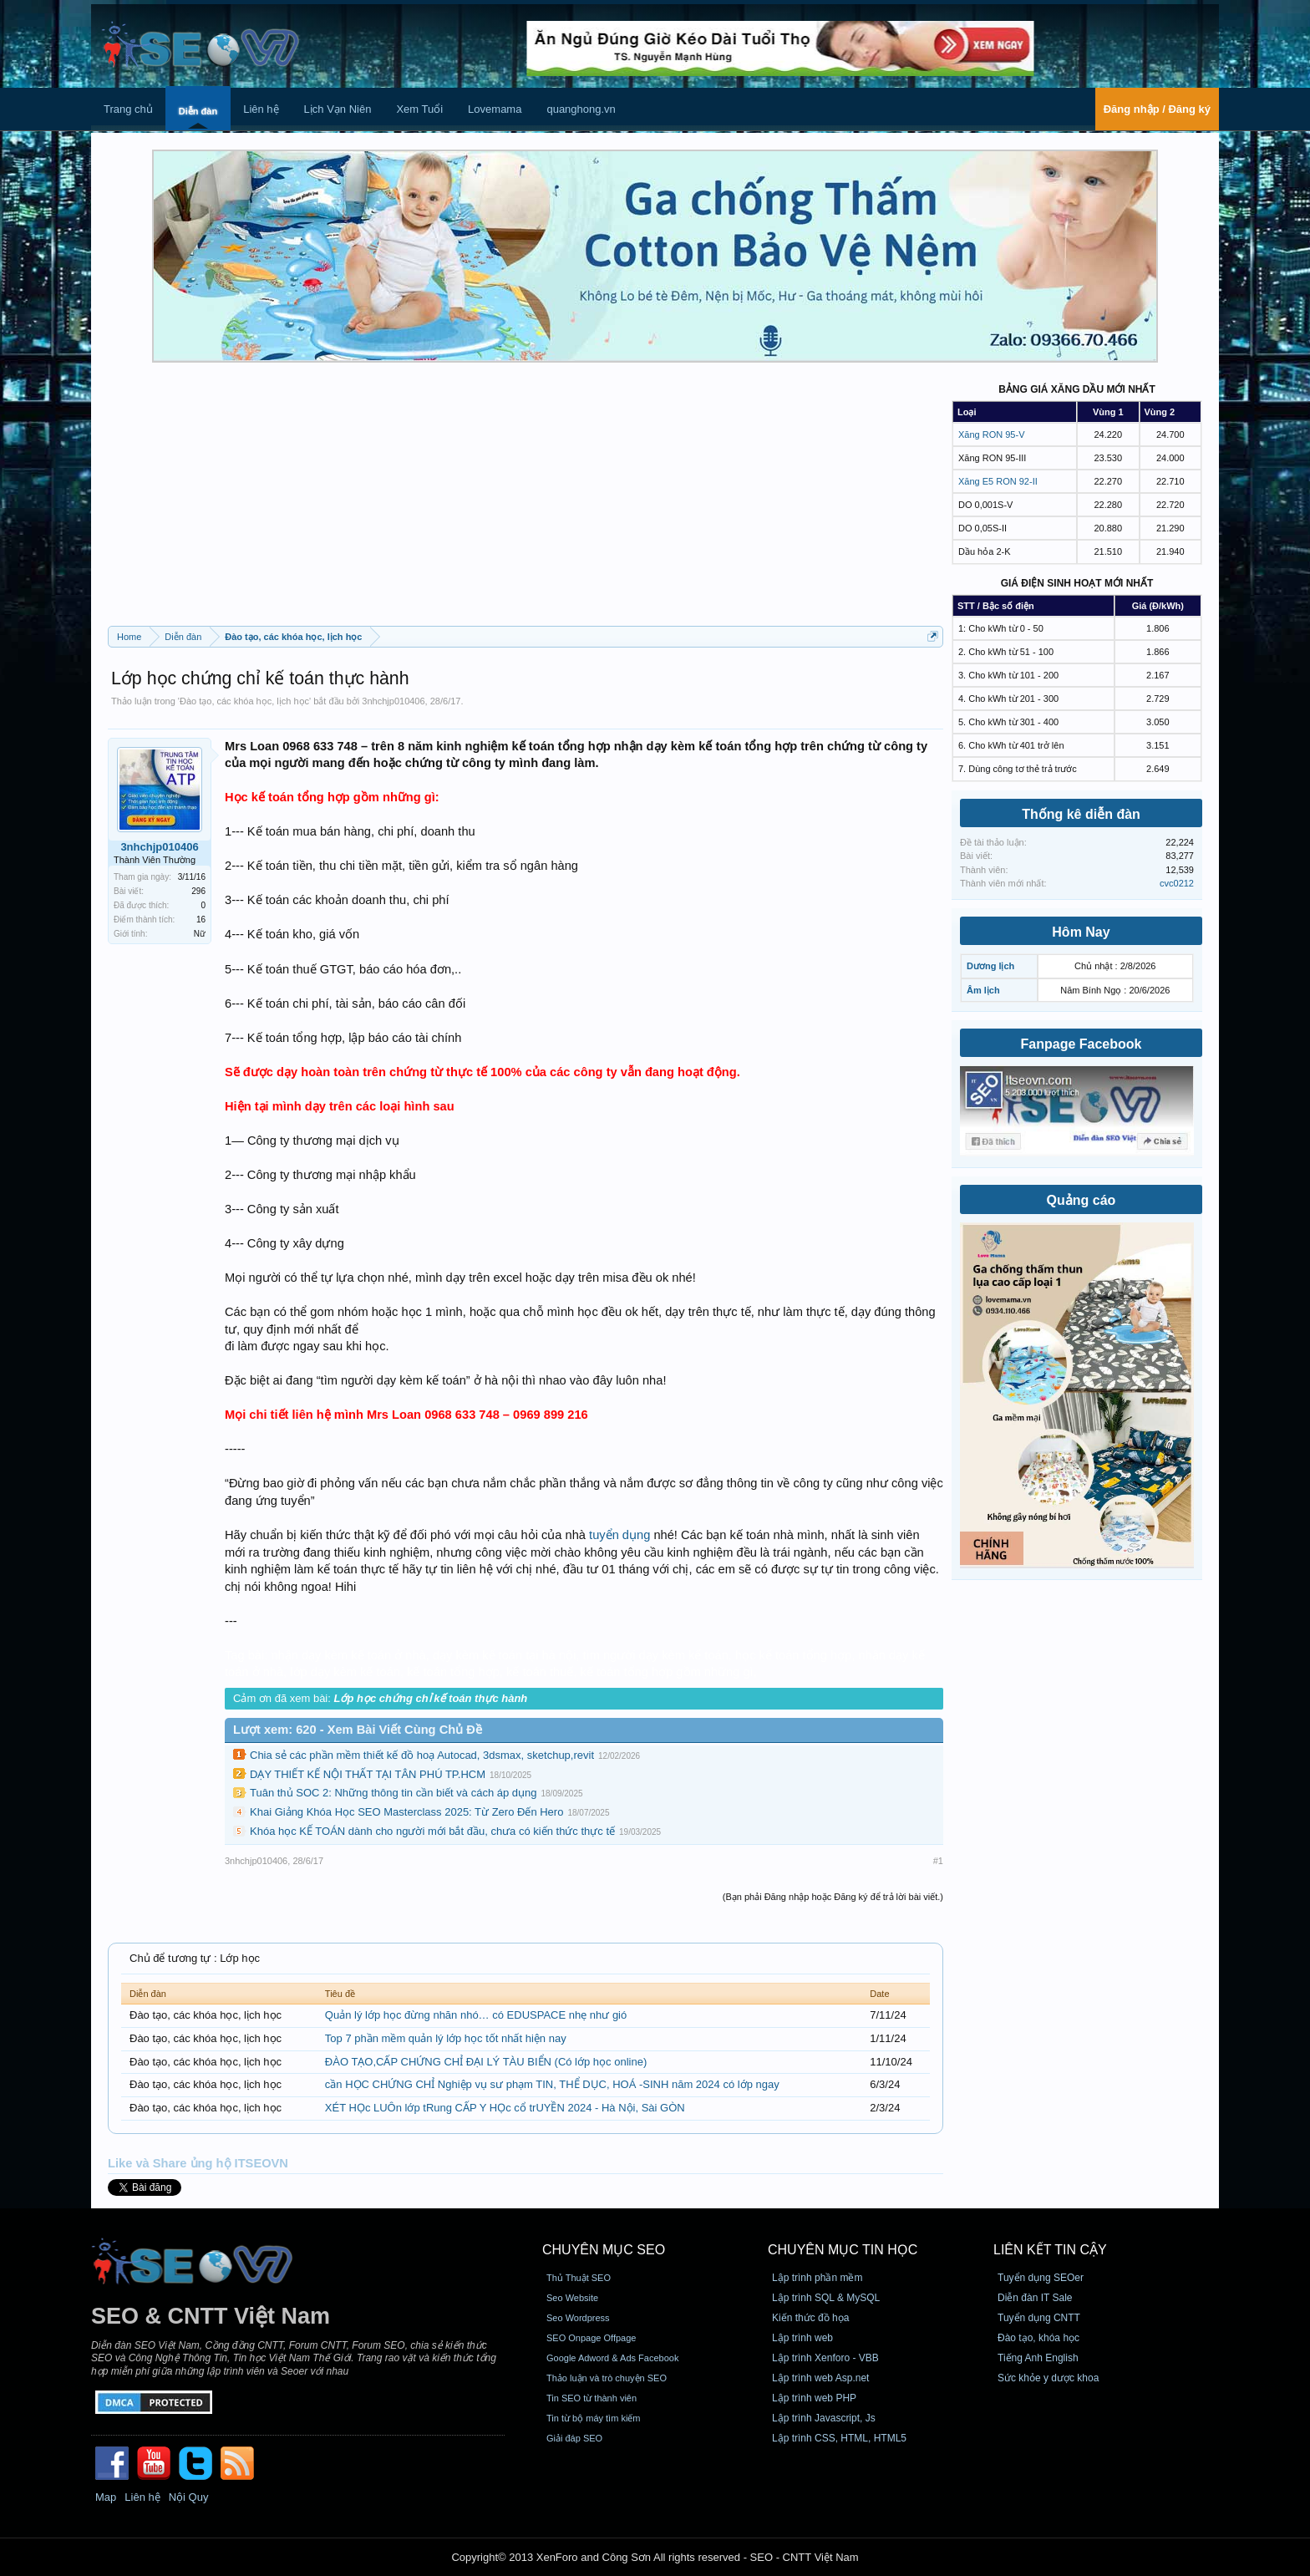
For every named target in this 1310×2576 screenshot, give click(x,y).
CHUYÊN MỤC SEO (603, 2250)
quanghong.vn (580, 109)
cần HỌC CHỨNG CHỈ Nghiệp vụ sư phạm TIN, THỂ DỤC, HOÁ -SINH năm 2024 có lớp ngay (552, 2084)
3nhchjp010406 (393, 701)
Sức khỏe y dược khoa (1048, 2378)
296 (198, 891)
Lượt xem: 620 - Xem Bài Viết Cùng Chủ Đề (357, 1729)
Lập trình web (802, 2338)
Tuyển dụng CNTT (1039, 2318)
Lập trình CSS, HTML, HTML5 (839, 2438)
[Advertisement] (525, 500)
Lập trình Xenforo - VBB (825, 2358)
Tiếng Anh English (1038, 2358)
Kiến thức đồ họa (810, 2318)
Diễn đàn (198, 111)
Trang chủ (128, 109)
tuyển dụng (619, 1535)
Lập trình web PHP (814, 2398)
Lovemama (494, 109)
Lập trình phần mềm (817, 2278)
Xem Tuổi (419, 109)
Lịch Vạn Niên (338, 109)
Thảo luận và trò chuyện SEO (606, 2378)
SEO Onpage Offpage (591, 2338)
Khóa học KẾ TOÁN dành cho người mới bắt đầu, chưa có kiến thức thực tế (432, 1831)
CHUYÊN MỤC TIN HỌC (842, 2250)
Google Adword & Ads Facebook (612, 2358)
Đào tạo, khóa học (1038, 2338)
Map (105, 2497)
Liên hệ (260, 109)
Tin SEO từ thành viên (591, 2398)
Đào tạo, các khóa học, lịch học (244, 701)
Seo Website (572, 2298)
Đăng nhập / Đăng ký (1157, 109)
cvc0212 (1177, 883)
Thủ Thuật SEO (578, 2278)
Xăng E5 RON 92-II (998, 481)
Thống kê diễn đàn (1081, 814)
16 (201, 919)
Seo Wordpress (578, 2318)
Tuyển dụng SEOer (1041, 2278)
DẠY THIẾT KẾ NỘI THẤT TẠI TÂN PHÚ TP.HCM (367, 1774)
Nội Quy (189, 2497)
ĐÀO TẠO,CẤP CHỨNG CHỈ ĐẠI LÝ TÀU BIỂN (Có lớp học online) (486, 2061)
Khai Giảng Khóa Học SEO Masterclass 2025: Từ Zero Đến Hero (406, 1812)
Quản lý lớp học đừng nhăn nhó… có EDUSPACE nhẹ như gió (476, 2015)
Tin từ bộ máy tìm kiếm (593, 2418)
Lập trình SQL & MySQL (826, 2298)
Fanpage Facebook (1081, 1044)
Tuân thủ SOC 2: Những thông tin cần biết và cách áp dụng (393, 1792)
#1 (938, 1861)
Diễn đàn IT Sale (1035, 2298)
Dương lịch (990, 966)
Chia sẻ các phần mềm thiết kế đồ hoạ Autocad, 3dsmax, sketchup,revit (422, 1755)
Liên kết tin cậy (1050, 2250)
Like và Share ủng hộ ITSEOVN (198, 2163)
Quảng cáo (1081, 1200)
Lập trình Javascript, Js (824, 2418)
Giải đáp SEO (574, 2438)
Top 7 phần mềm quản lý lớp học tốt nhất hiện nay (445, 2038)
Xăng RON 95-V (991, 434)
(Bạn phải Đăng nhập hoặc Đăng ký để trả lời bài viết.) (833, 1897)
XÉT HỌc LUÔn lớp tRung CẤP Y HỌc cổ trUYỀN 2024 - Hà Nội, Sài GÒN (505, 2107)
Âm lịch (983, 990)
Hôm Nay (1080, 932)
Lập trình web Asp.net (820, 2378)
